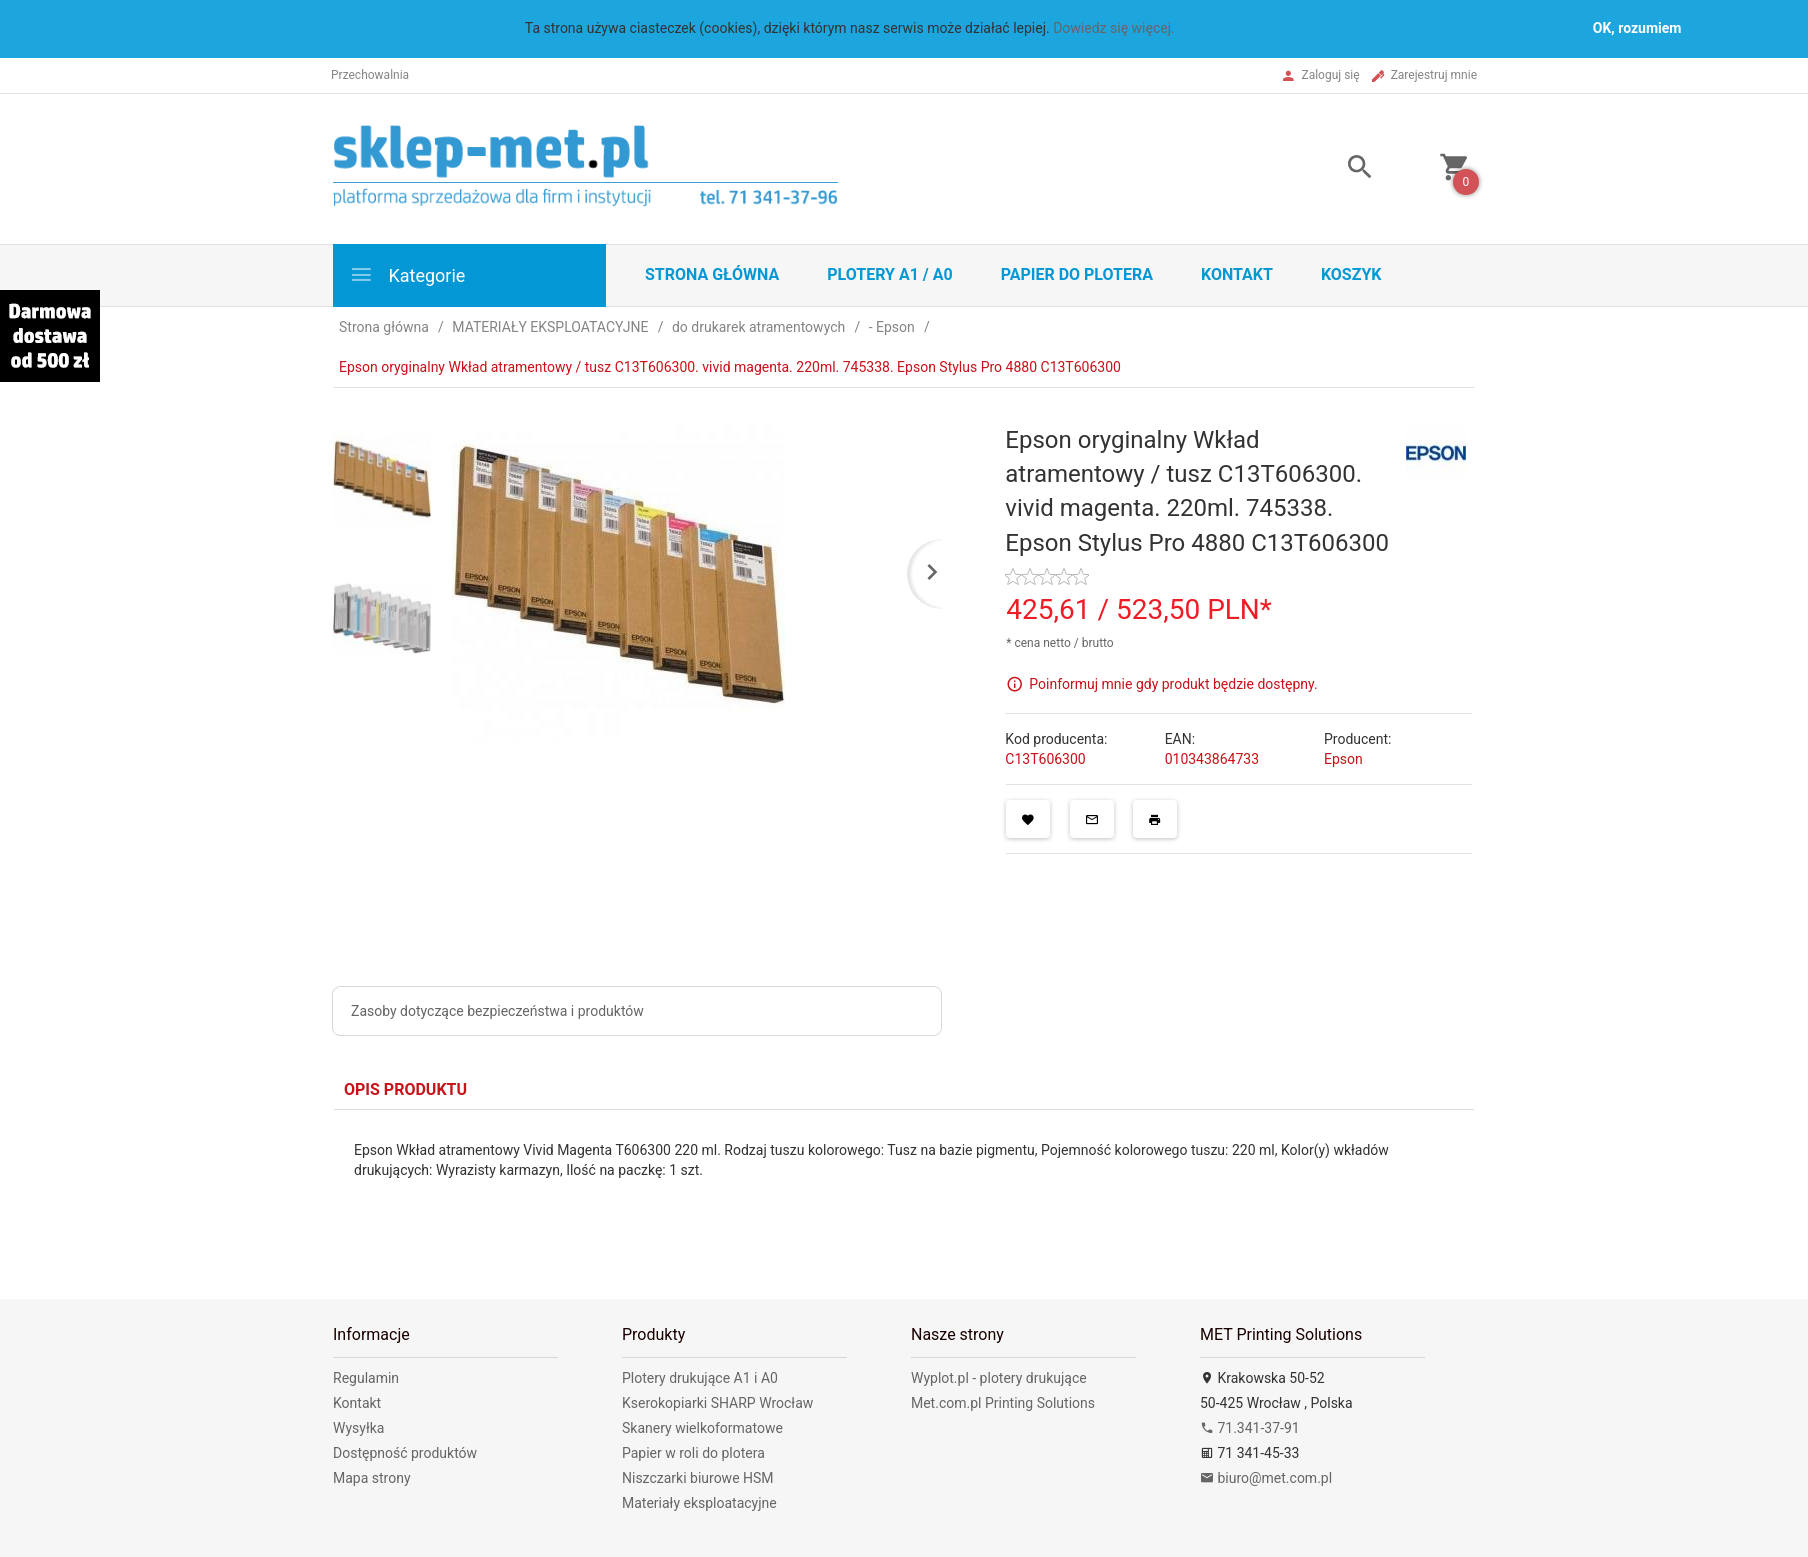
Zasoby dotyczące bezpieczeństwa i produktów (497, 1011)
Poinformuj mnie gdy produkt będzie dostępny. (1173, 684)
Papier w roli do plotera (693, 1453)
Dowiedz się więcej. (1114, 28)
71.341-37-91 (1250, 1428)
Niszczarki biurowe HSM (698, 1478)
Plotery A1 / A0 (889, 274)
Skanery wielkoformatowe (702, 1428)
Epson (1343, 759)
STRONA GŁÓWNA (712, 274)
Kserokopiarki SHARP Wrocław (717, 1403)
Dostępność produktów (405, 1453)
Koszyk (1351, 274)
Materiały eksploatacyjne (699, 1503)
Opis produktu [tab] (405, 1089)
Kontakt (1237, 274)
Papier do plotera (1077, 274)
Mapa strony (372, 1478)
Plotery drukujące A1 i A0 (700, 1378)
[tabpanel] (904, 1189)
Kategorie (407, 274)
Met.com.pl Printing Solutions (1003, 1403)
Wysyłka (358, 1428)
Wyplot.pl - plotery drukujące (999, 1378)
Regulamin (366, 1378)
